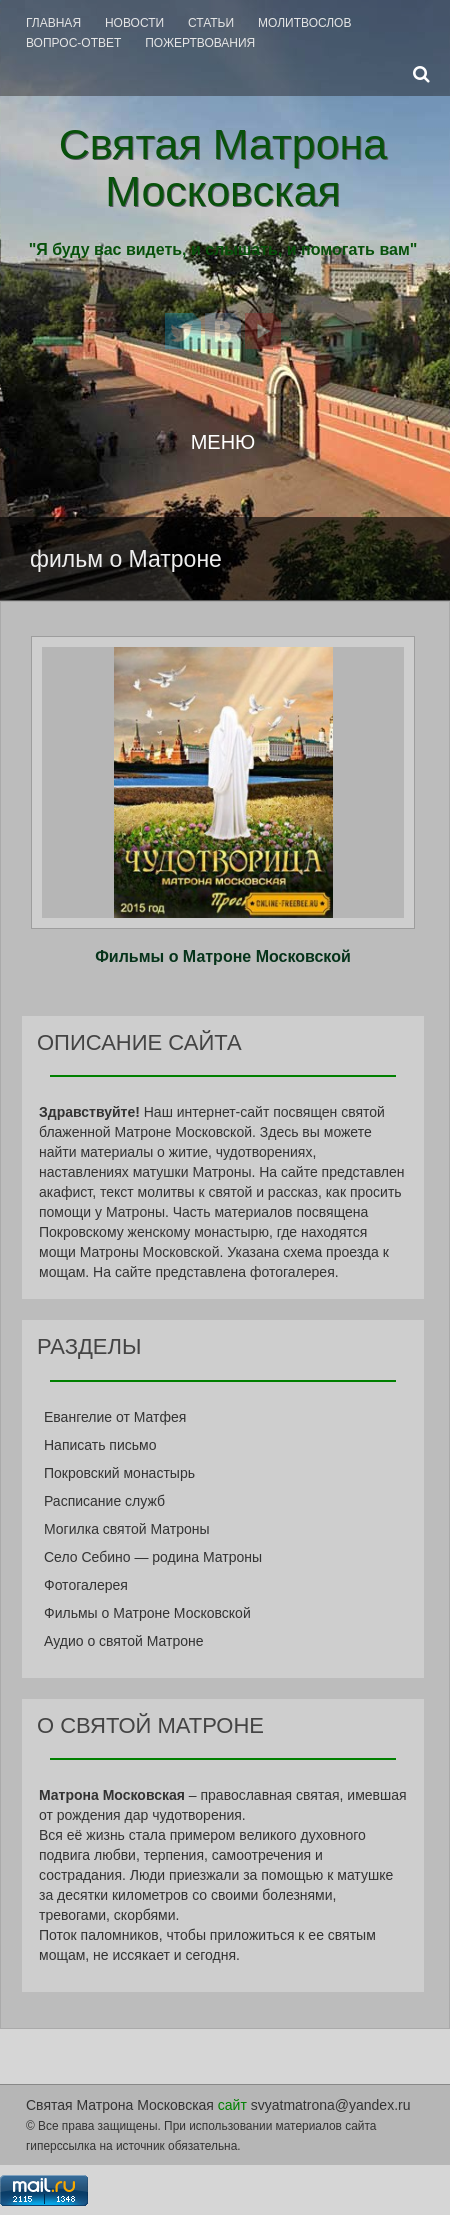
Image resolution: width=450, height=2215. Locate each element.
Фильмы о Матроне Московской (223, 956)
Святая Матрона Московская (223, 167)
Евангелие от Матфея (115, 1417)
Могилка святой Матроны (127, 1529)
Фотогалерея (86, 1585)
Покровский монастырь (119, 1473)
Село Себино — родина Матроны (153, 1557)
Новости (134, 23)
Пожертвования (200, 43)
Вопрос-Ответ (73, 43)
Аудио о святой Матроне (123, 1641)
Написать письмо (100, 1445)
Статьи (211, 23)
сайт (232, 2105)
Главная (53, 23)
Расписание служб (104, 1501)
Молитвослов (304, 23)
